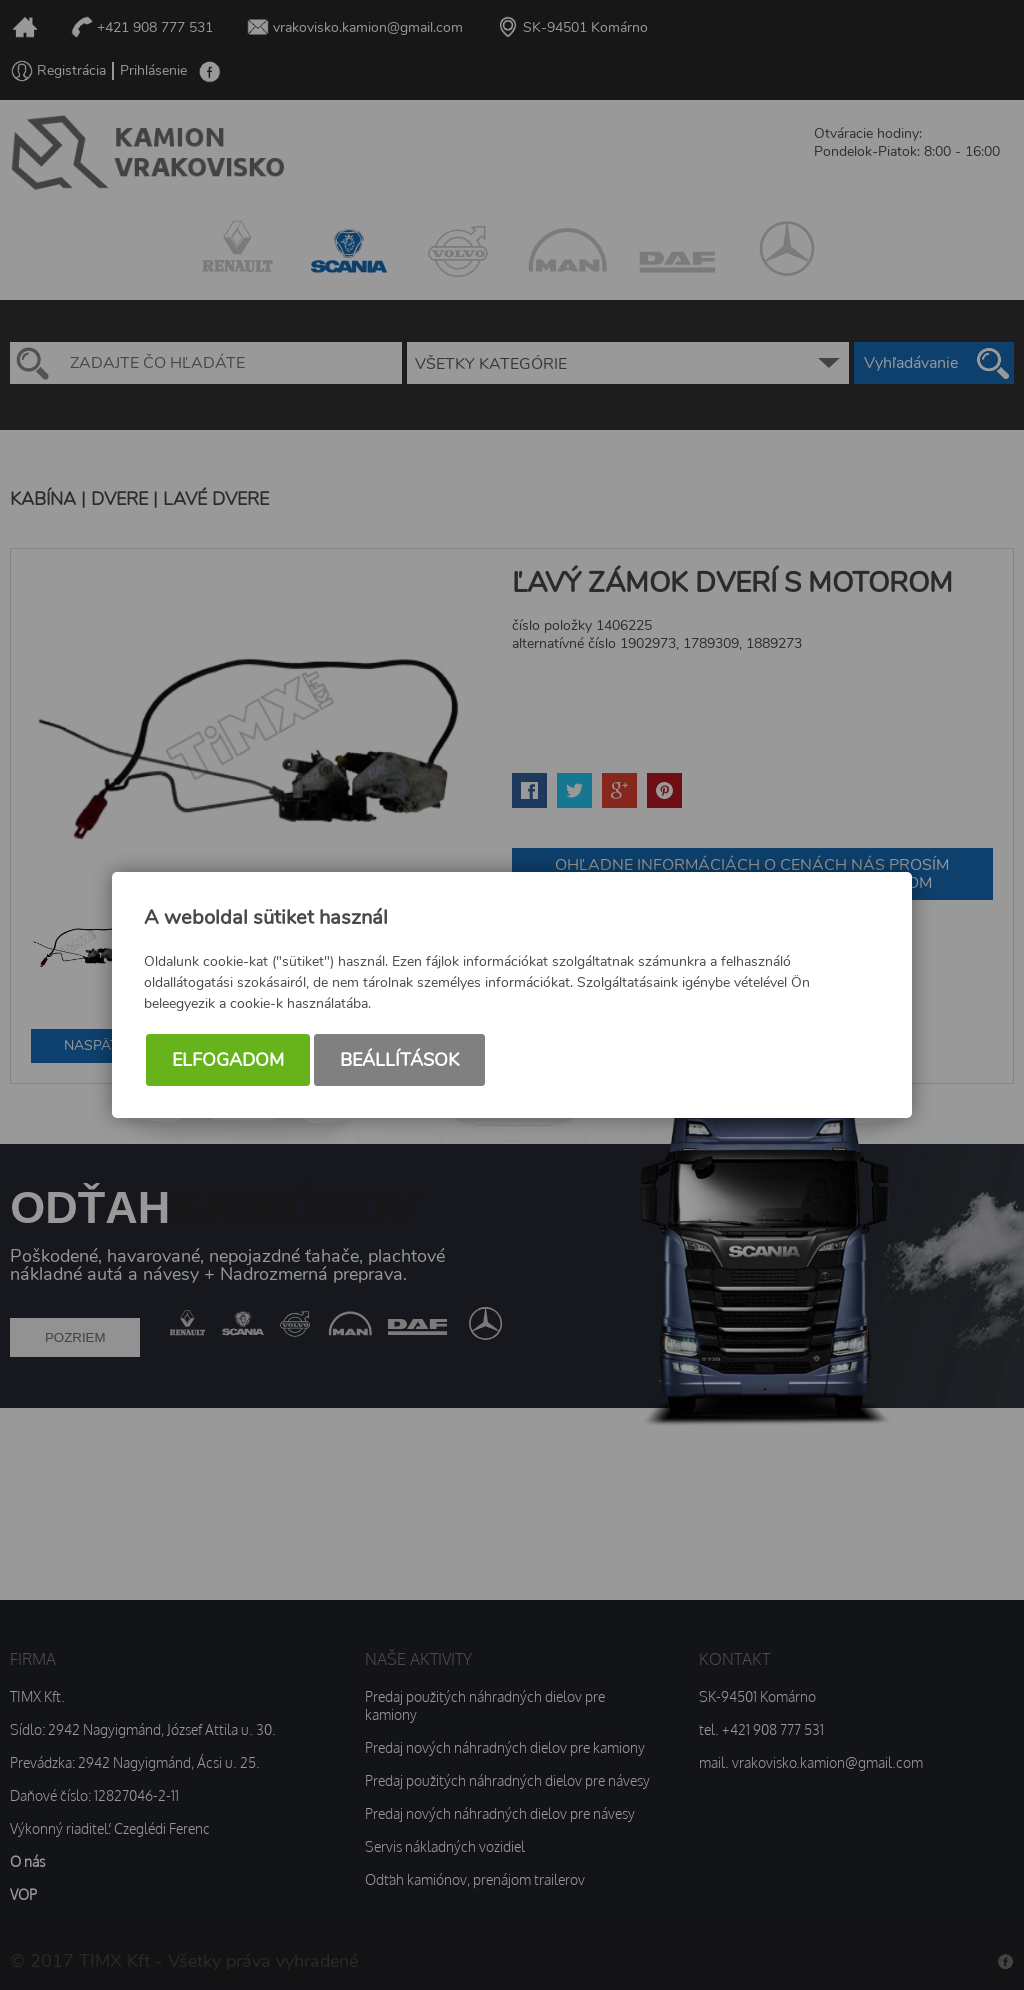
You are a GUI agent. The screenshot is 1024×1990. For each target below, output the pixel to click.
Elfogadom (228, 1060)
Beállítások (399, 1060)
